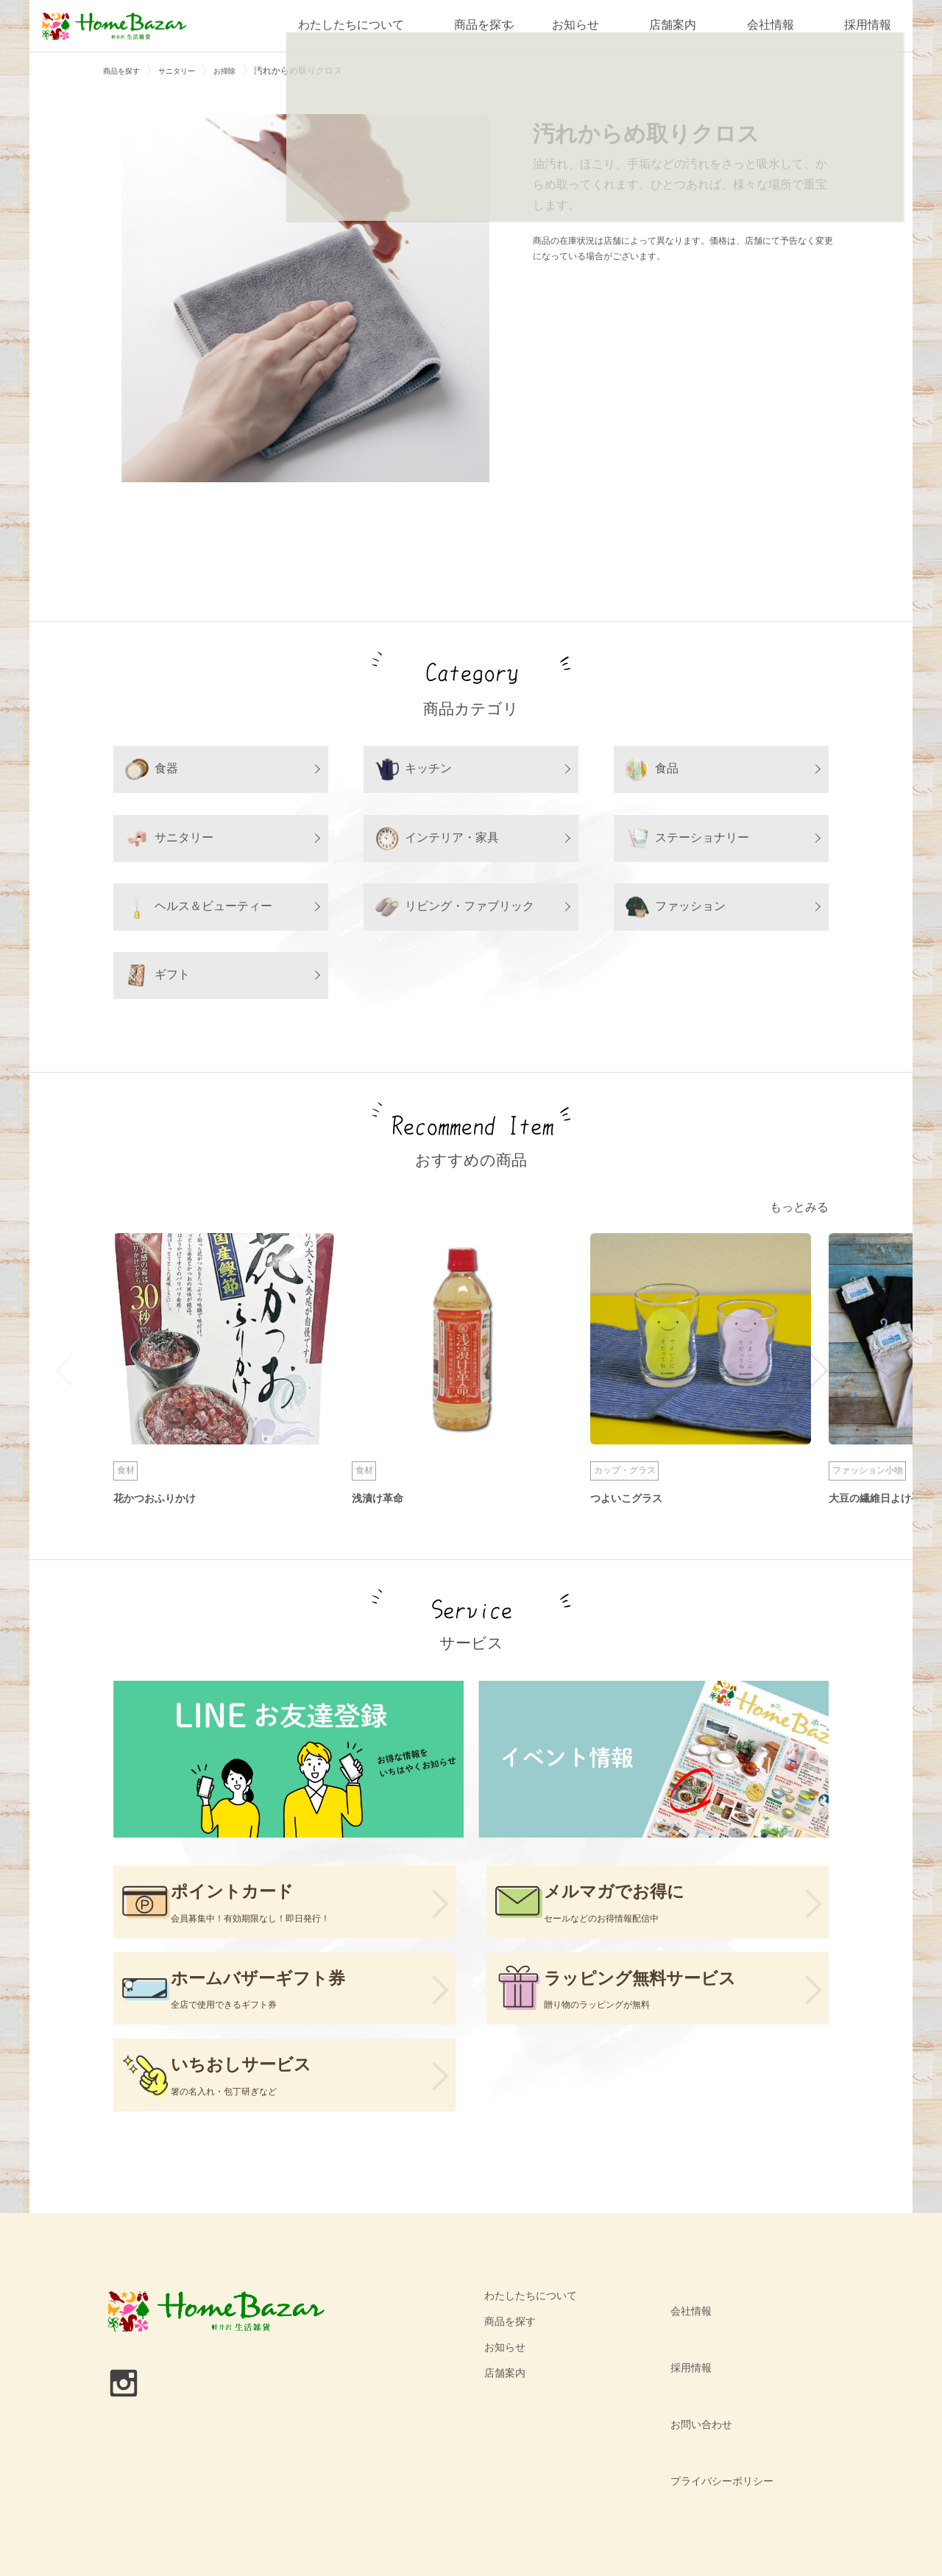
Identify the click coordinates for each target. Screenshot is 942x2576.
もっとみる (795, 1208)
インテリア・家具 (437, 838)
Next (811, 1373)
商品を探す (471, 25)
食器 (151, 769)
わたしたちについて (339, 25)
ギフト (157, 975)
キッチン (413, 769)
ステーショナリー (687, 838)
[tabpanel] (305, 298)
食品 (652, 769)
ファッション (676, 907)
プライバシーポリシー (713, 2426)
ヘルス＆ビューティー (198, 907)
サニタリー (169, 838)
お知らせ (575, 25)
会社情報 (770, 25)
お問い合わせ (692, 2401)
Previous (72, 1373)
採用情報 (867, 25)
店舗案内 (672, 25)
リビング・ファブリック (454, 907)
